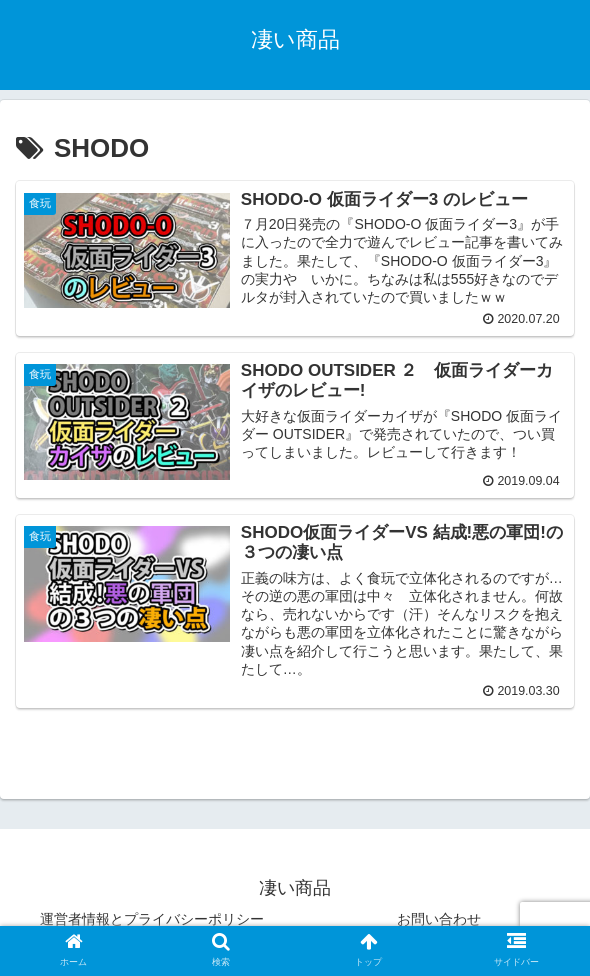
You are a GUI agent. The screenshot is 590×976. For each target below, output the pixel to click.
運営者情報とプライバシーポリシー (152, 920)
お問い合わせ (439, 920)
